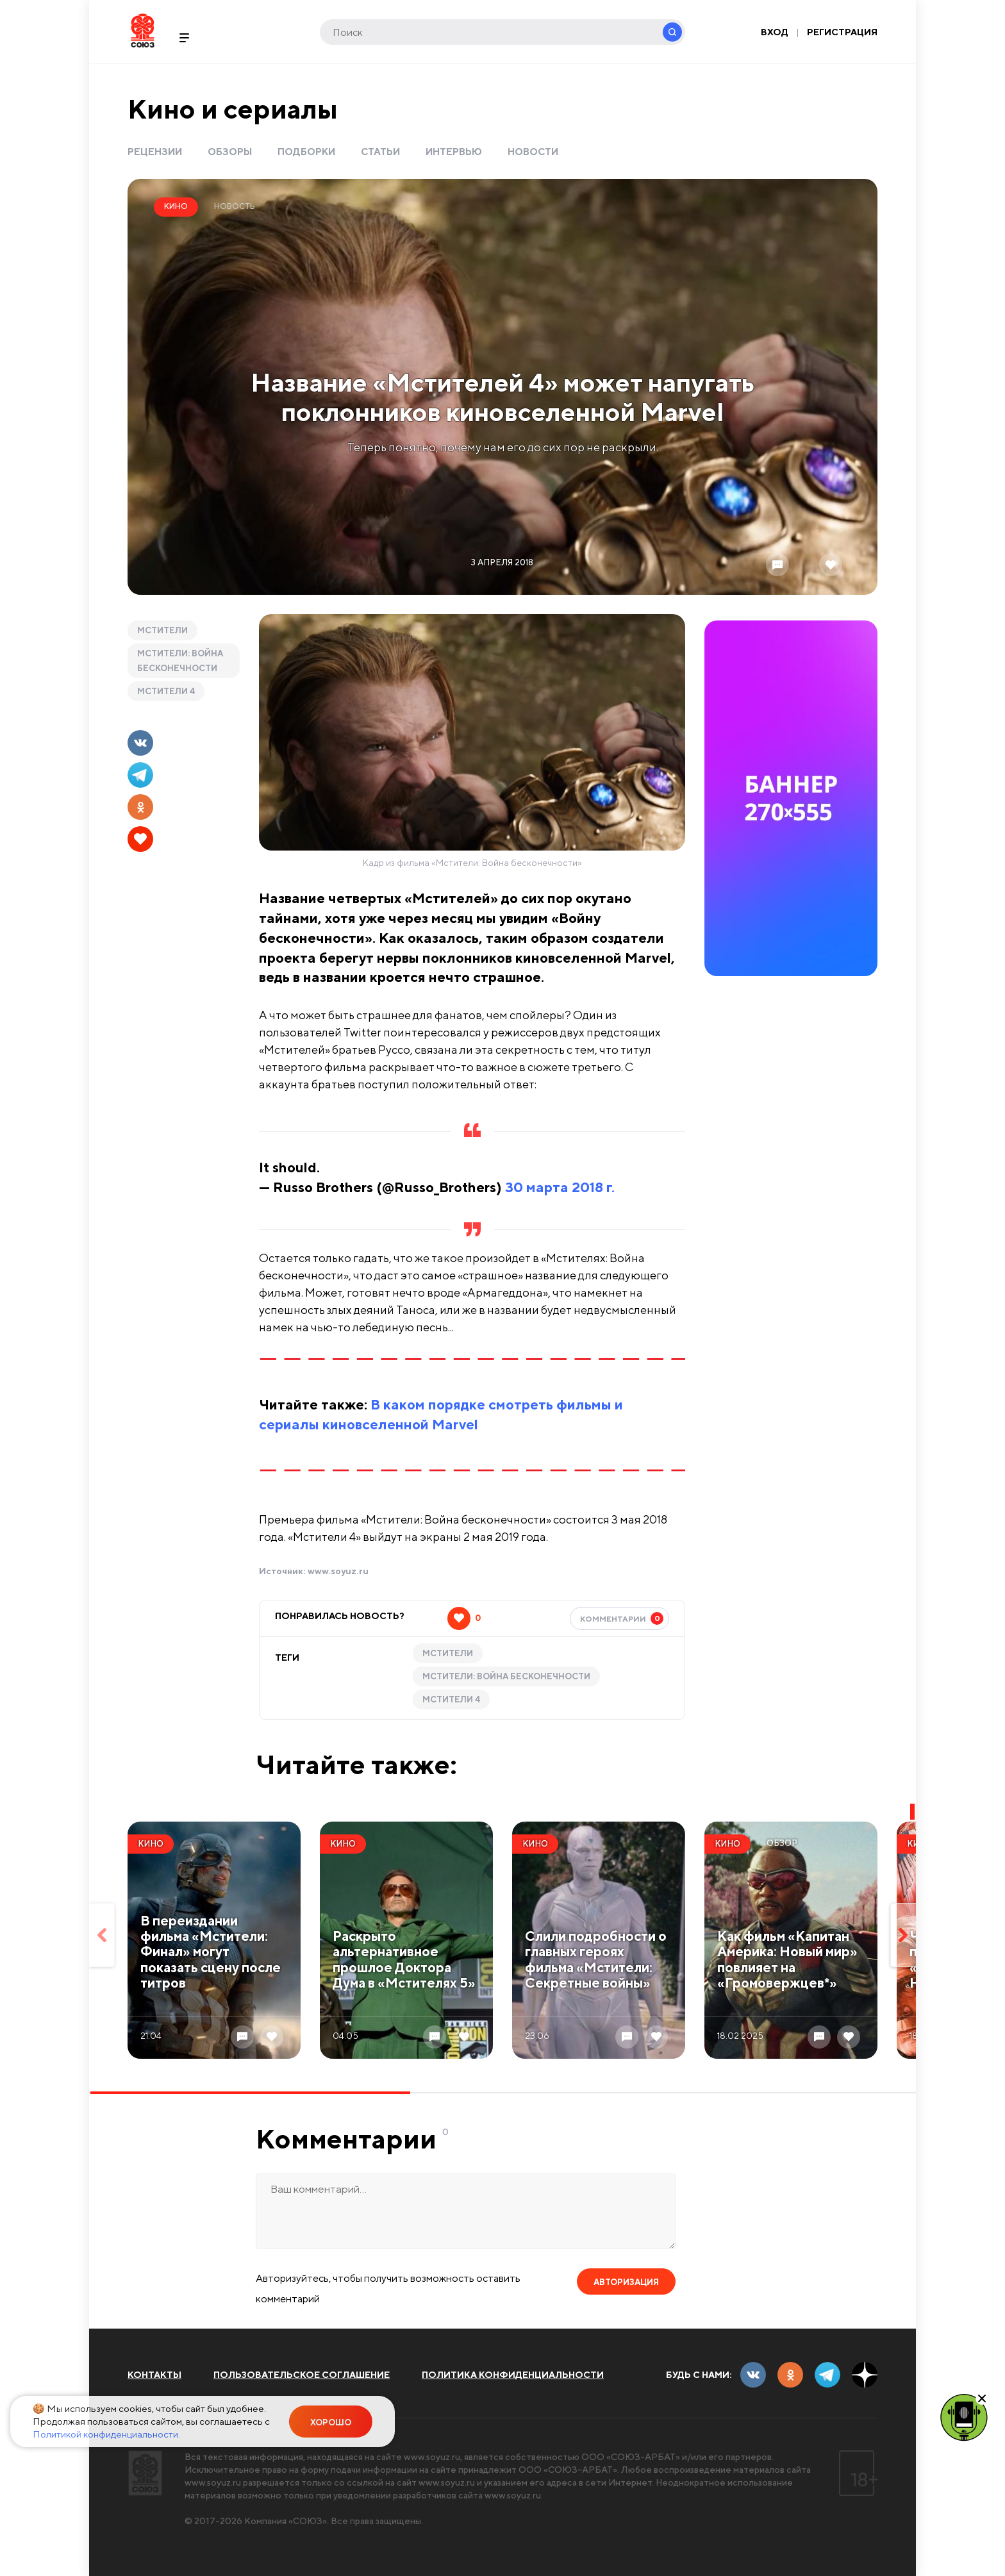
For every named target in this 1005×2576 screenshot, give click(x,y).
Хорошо (330, 2422)
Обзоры (230, 151)
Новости (533, 151)
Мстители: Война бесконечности (180, 661)
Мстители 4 (166, 691)
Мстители (162, 630)
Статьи (380, 151)
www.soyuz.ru (338, 1571)
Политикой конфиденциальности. (106, 2434)
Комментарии (621, 1618)
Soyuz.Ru (143, 30)
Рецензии (155, 151)
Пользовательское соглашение (301, 2375)
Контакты (154, 2375)
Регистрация (842, 32)
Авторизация (626, 2282)
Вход (774, 32)
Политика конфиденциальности (513, 2375)
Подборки (306, 151)
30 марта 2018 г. (560, 1187)
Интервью (454, 151)
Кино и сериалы (233, 108)
